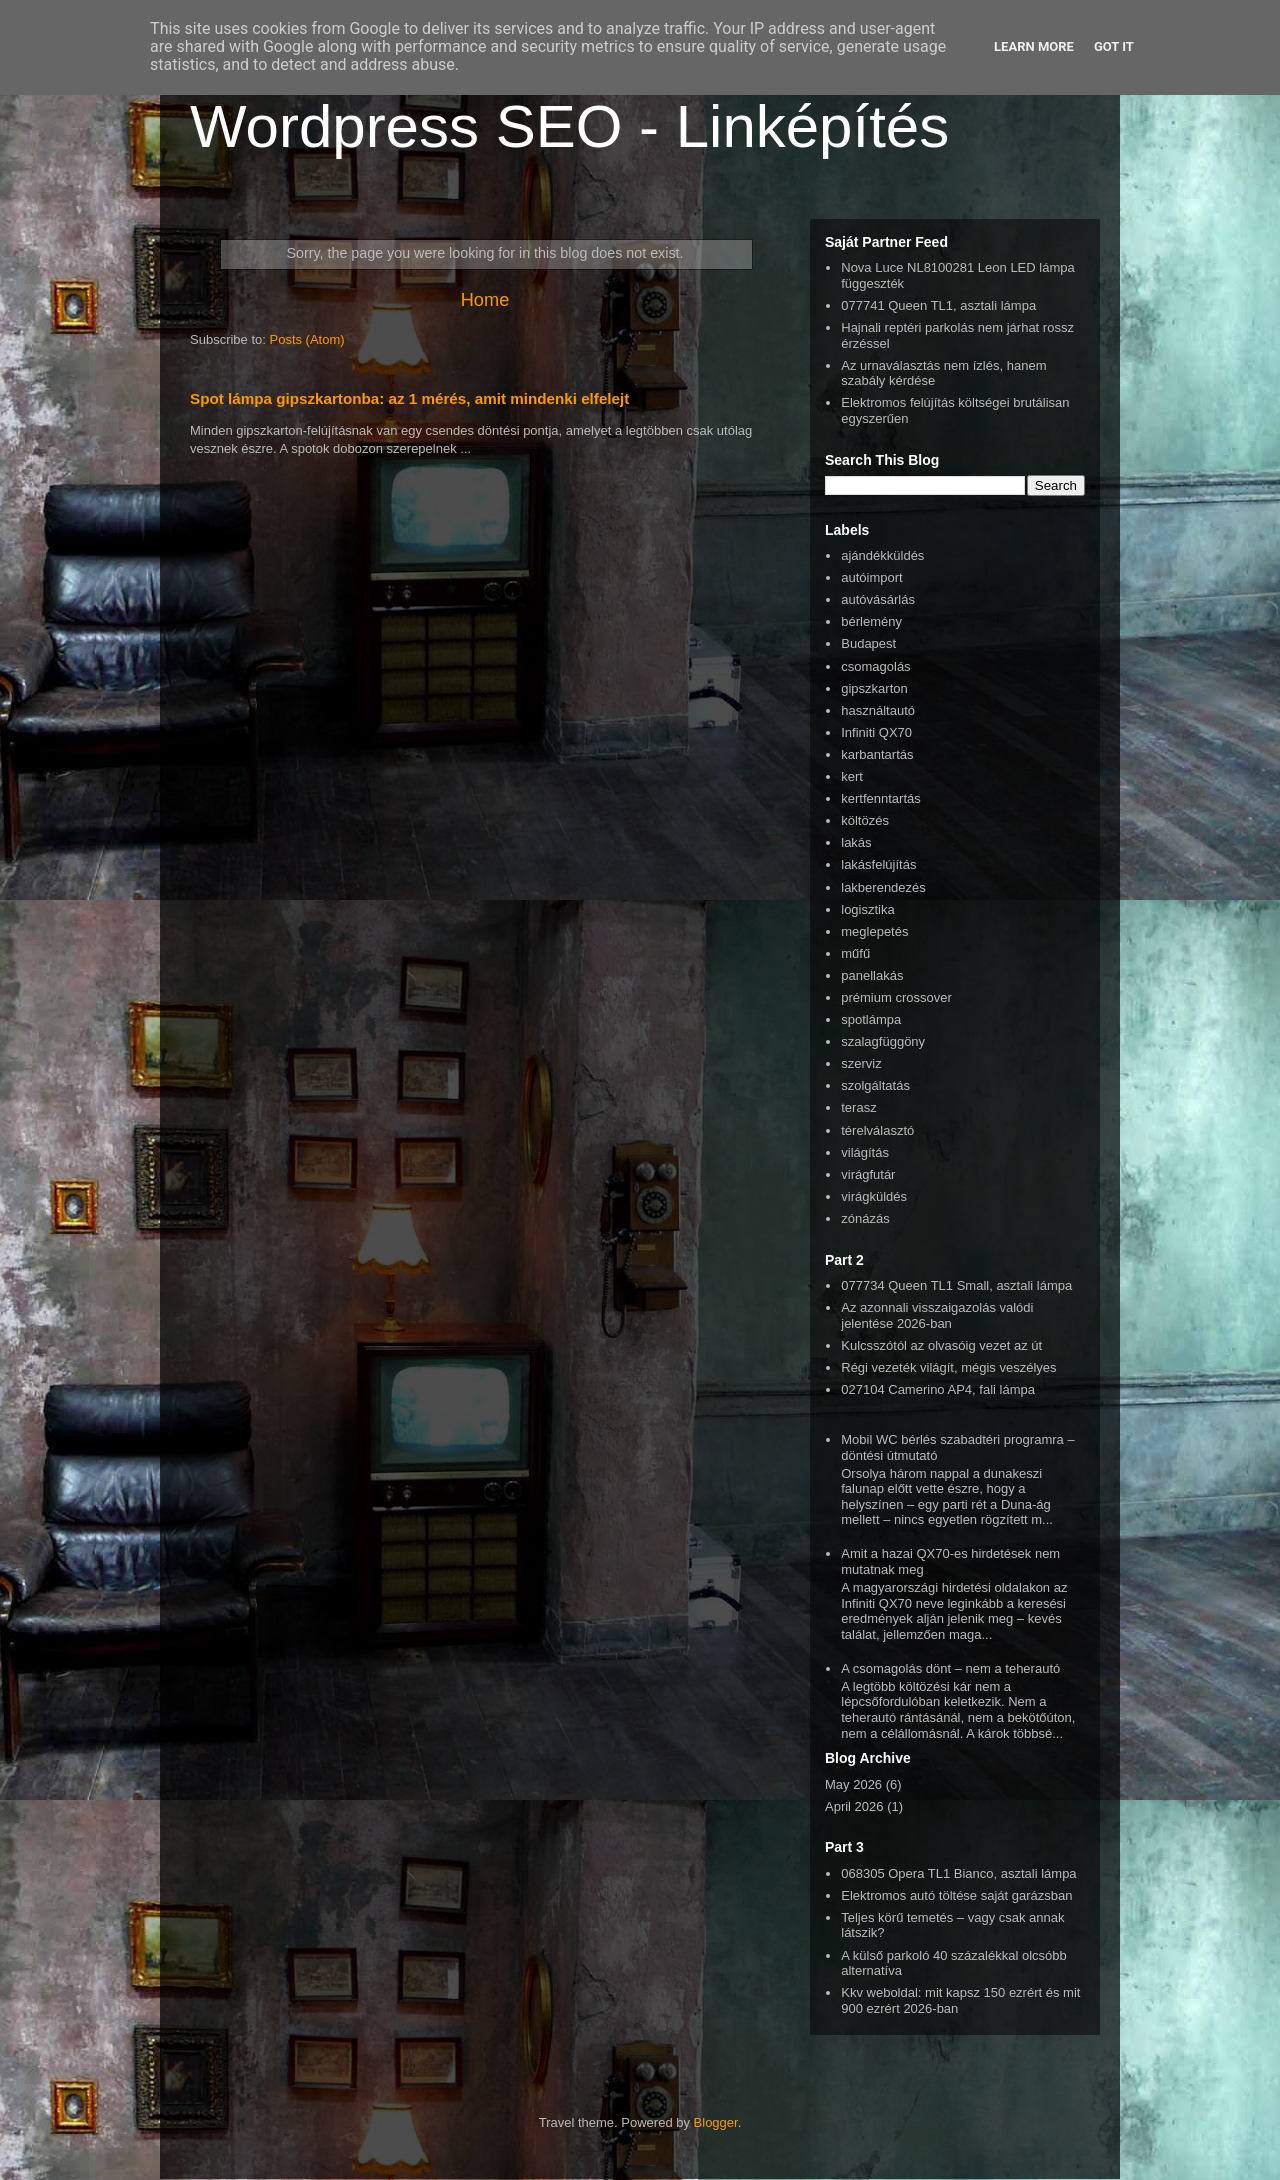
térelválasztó (877, 1130)
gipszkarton (874, 688)
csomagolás (875, 666)
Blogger (716, 2122)
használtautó (878, 710)
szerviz (861, 1063)
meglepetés (874, 931)
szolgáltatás (875, 1085)
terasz (858, 1107)
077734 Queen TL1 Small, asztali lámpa (956, 1285)
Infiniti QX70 (876, 732)
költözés (865, 820)
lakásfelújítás (878, 864)
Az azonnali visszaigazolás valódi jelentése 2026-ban (937, 1315)
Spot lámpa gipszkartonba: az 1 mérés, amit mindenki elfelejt (409, 398)
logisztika (867, 909)
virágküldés (874, 1196)
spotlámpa (871, 1019)
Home (485, 300)
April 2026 (854, 1806)
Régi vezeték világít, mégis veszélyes (948, 1367)
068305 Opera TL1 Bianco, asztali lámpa (958, 1873)
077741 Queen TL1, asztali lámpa (938, 305)
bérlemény (871, 621)
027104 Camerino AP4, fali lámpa (938, 1389)
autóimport (871, 577)
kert (852, 776)
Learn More (1034, 46)
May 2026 (853, 1784)
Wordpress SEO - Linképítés (569, 126)
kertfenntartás (881, 798)
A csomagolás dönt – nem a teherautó (950, 1668)
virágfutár (868, 1174)
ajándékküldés (882, 555)
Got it (1114, 46)
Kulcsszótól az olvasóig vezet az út (941, 1345)
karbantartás (877, 754)
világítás (865, 1152)
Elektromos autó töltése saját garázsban (956, 1895)
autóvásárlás (878, 599)
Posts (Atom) (307, 339)
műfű (855, 953)
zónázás (865, 1218)
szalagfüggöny (883, 1041)
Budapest (868, 643)
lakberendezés (883, 887)
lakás (856, 842)
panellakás (872, 975)
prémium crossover (896, 997)
